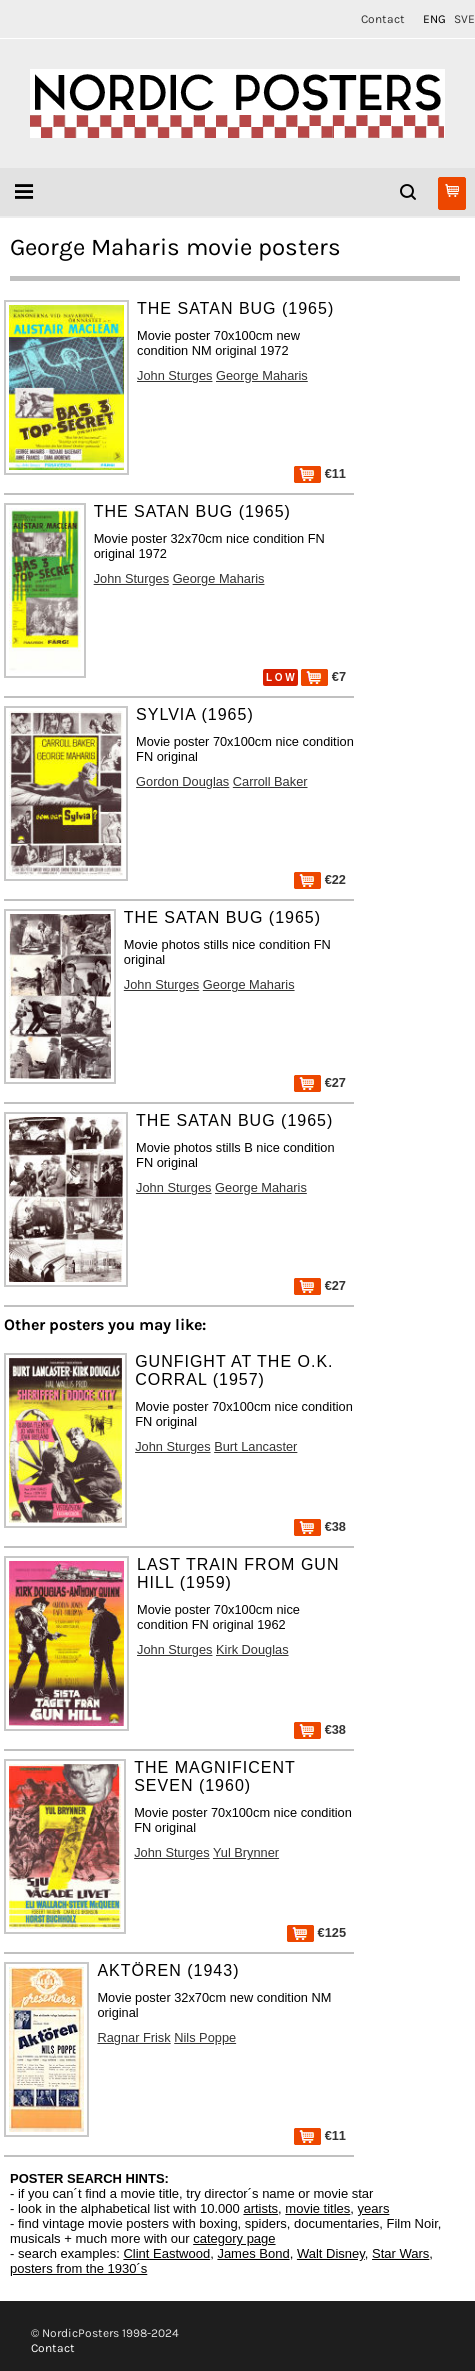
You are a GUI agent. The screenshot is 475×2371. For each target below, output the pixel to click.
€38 (320, 1526)
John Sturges (174, 375)
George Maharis (262, 375)
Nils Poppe (205, 2037)
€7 (323, 676)
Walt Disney (331, 2253)
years (374, 2208)
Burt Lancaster (255, 1446)
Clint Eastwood (166, 2253)
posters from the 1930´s (78, 2268)
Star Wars (400, 2253)
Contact (383, 19)
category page (234, 2238)
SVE (464, 19)
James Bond (253, 2253)
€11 (320, 473)
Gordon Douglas (182, 781)
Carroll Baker (270, 781)
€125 (316, 1932)
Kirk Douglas (252, 1649)
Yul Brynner (246, 1852)
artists (260, 2208)
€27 (320, 1082)
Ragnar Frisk (133, 2037)
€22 (320, 879)
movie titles (317, 2208)
